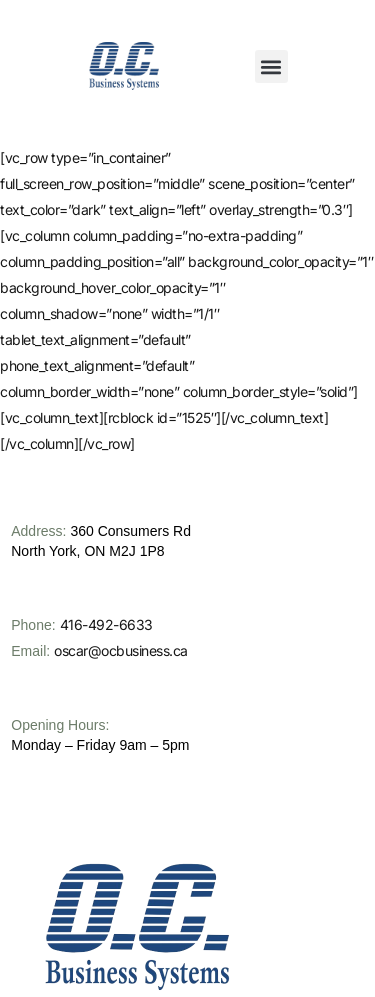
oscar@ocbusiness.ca (121, 710)
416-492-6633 (106, 684)
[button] (271, 66)
